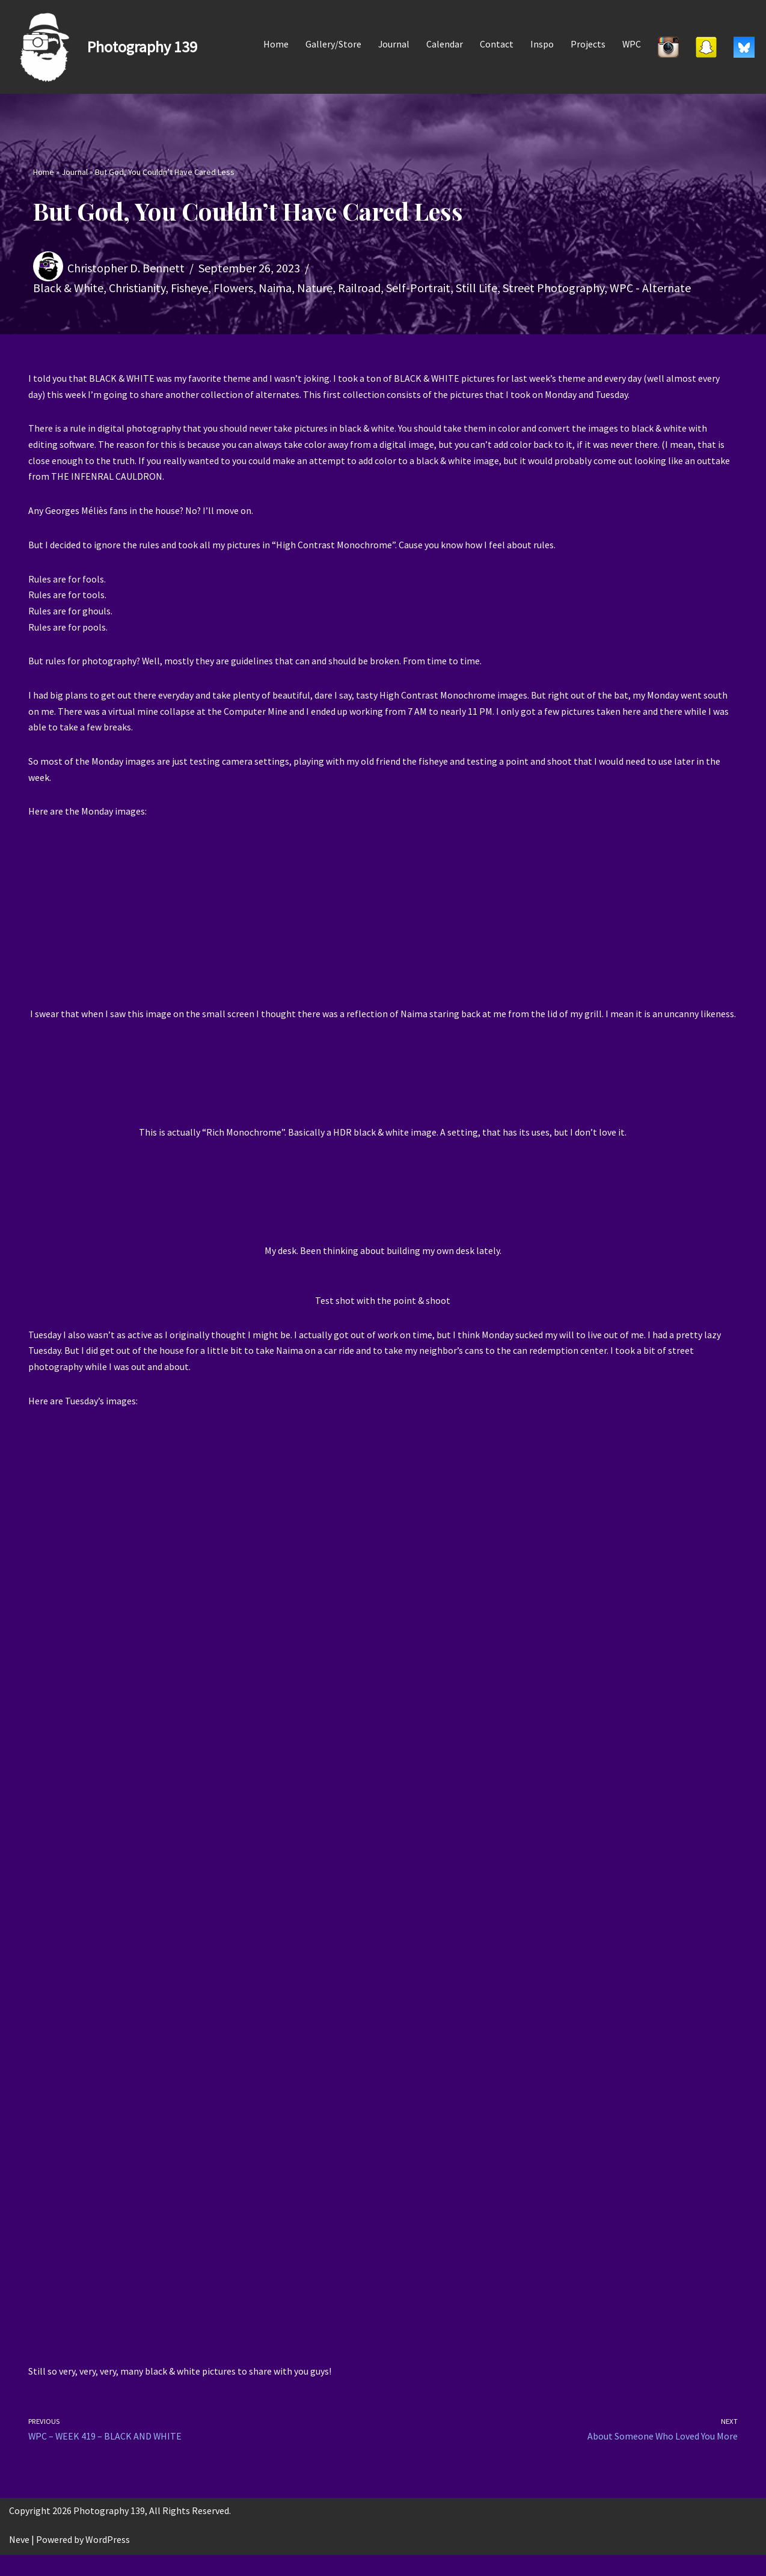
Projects (587, 44)
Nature (314, 287)
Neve (19, 2560)
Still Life (476, 287)
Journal (393, 44)
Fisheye (189, 287)
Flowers (233, 287)
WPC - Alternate (650, 287)
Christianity (137, 287)
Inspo (541, 44)
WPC (631, 44)
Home (274, 44)
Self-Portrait (418, 287)
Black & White (68, 287)
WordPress (107, 2560)
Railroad (359, 287)
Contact (496, 44)
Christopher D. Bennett (126, 267)
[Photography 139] (103, 47)
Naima (275, 287)
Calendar (444, 44)
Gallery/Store (332, 44)
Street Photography (553, 287)
